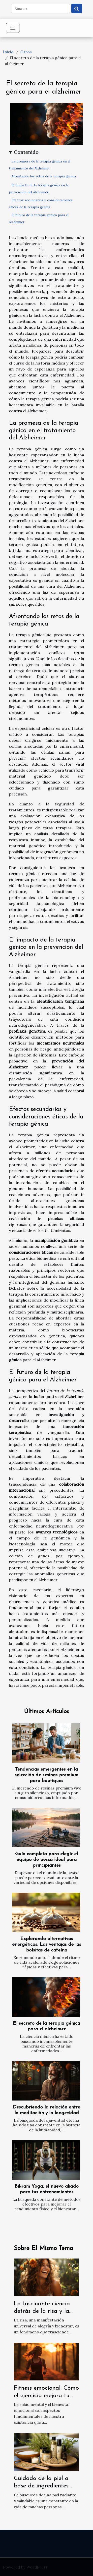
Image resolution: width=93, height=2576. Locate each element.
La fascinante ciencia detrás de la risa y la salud (42, 2311)
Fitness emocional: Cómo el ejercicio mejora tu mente (46, 2395)
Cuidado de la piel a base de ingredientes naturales (41, 2486)
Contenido (26, 152)
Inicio (8, 51)
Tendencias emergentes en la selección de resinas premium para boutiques (46, 1775)
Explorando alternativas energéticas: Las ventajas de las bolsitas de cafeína (46, 1945)
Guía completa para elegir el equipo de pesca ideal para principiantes (46, 1860)
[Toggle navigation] (13, 28)
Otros (26, 51)
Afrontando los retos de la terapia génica (43, 176)
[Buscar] (40, 8)
